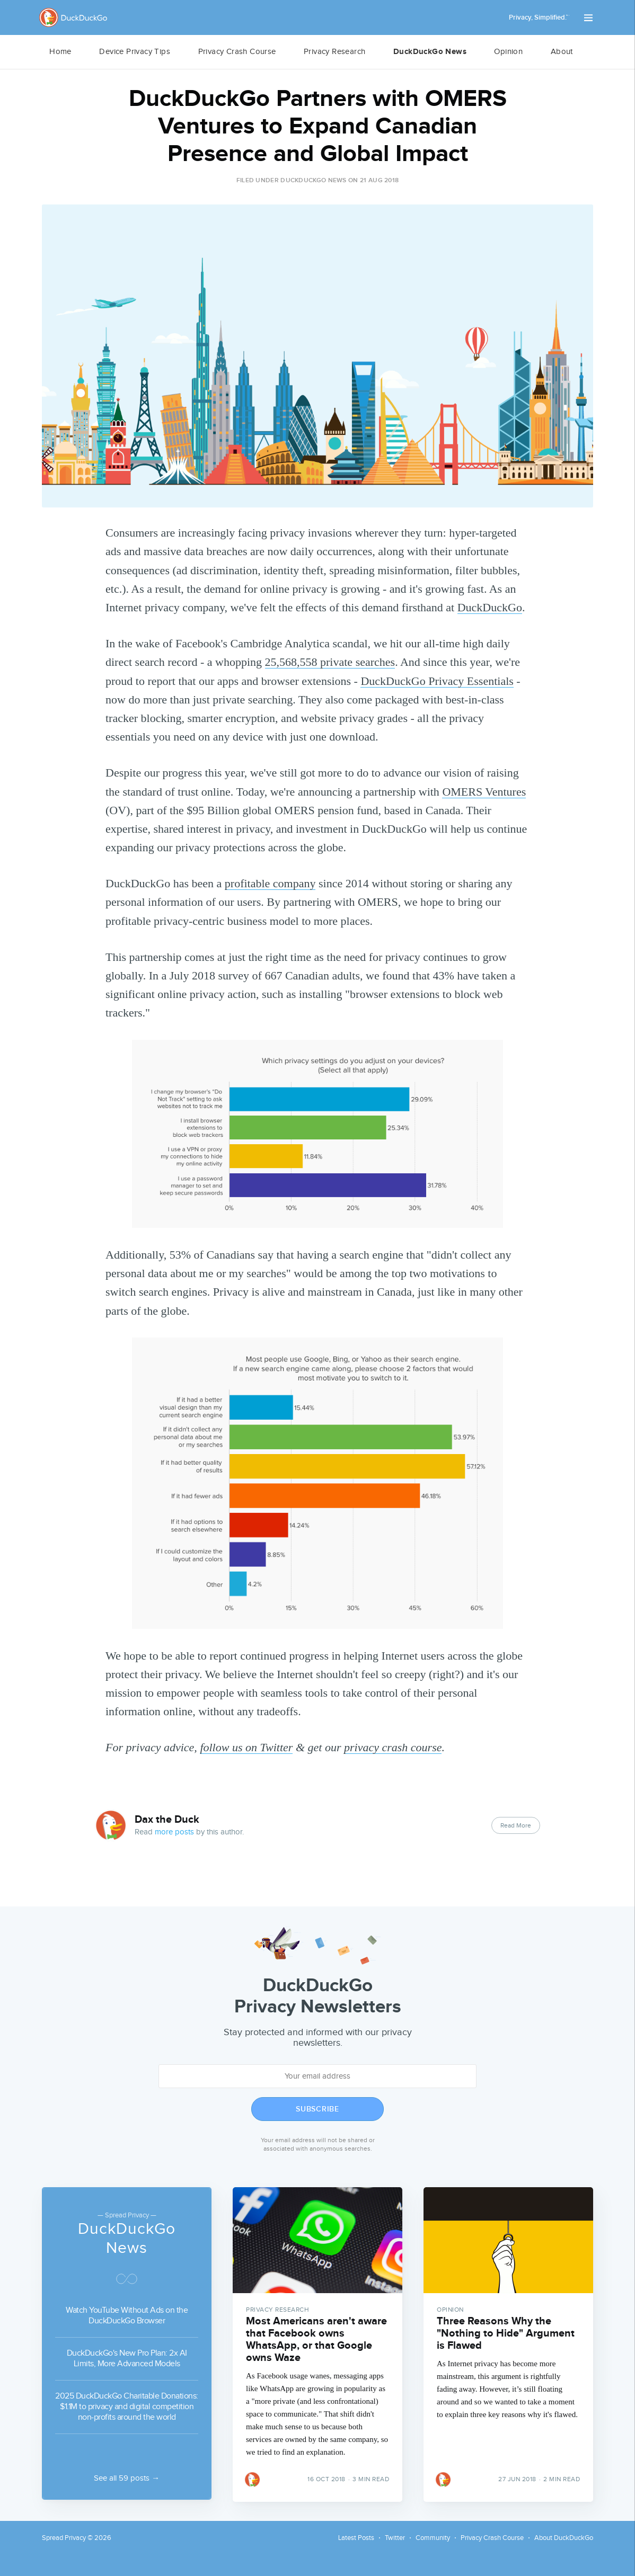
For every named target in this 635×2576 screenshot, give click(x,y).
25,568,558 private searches (330, 661)
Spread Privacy (64, 2538)
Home (60, 51)
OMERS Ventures (484, 791)
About (562, 51)
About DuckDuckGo (563, 2538)
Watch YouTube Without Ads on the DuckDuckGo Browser (127, 2314)
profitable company (270, 883)
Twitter (395, 2538)
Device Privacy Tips (134, 51)
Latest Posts (356, 2538)
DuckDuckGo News (429, 52)
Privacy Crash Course (237, 51)
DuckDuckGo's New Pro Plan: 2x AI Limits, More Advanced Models (127, 2357)
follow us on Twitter (246, 1747)
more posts (174, 1832)
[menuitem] (60, 52)
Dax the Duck (167, 1819)
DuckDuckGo (489, 607)
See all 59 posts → (127, 2478)
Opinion (508, 51)
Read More (515, 1825)
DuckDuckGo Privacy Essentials (436, 681)
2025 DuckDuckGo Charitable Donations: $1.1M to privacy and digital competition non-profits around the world (126, 2405)
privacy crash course (393, 1747)
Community (433, 2538)
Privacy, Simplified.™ (539, 17)
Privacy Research (334, 51)
